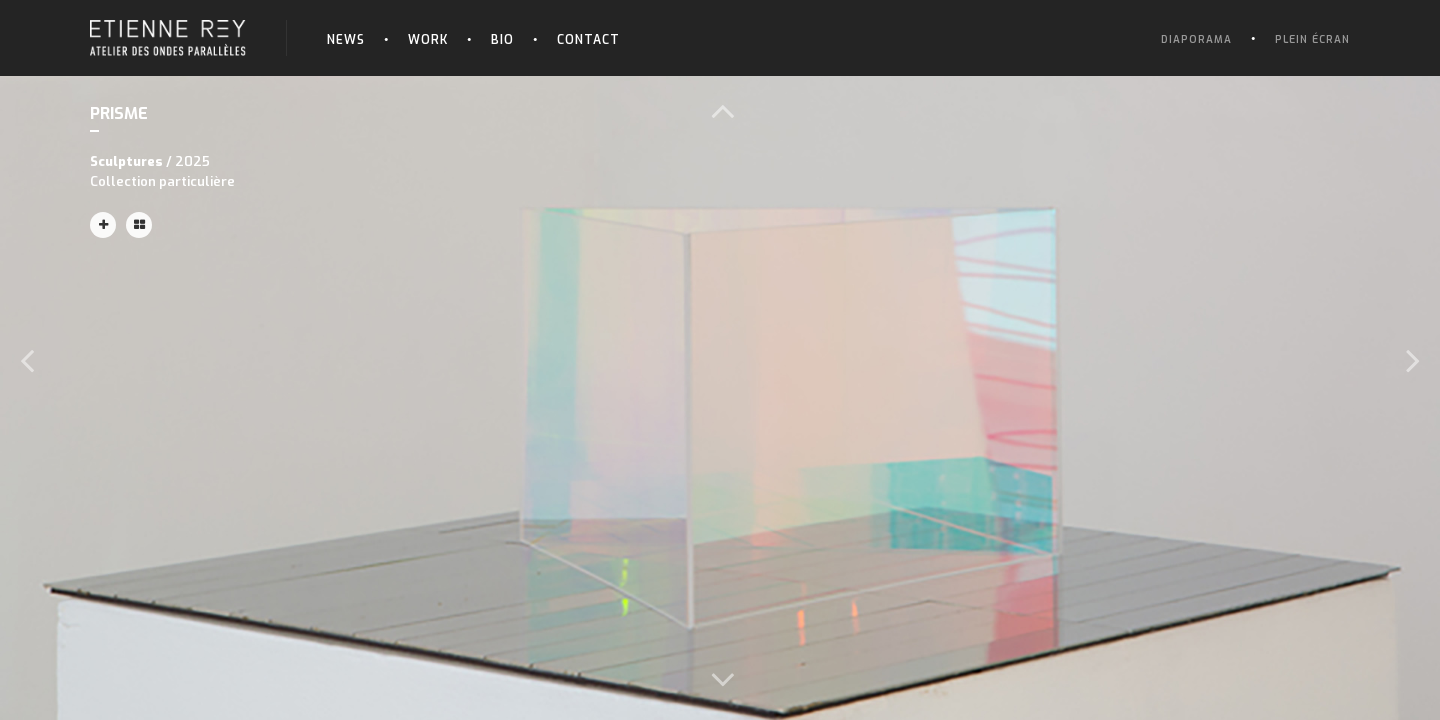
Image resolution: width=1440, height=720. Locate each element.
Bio (502, 40)
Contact (588, 40)
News (346, 40)
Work (428, 40)
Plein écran (1312, 39)
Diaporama (1196, 39)
